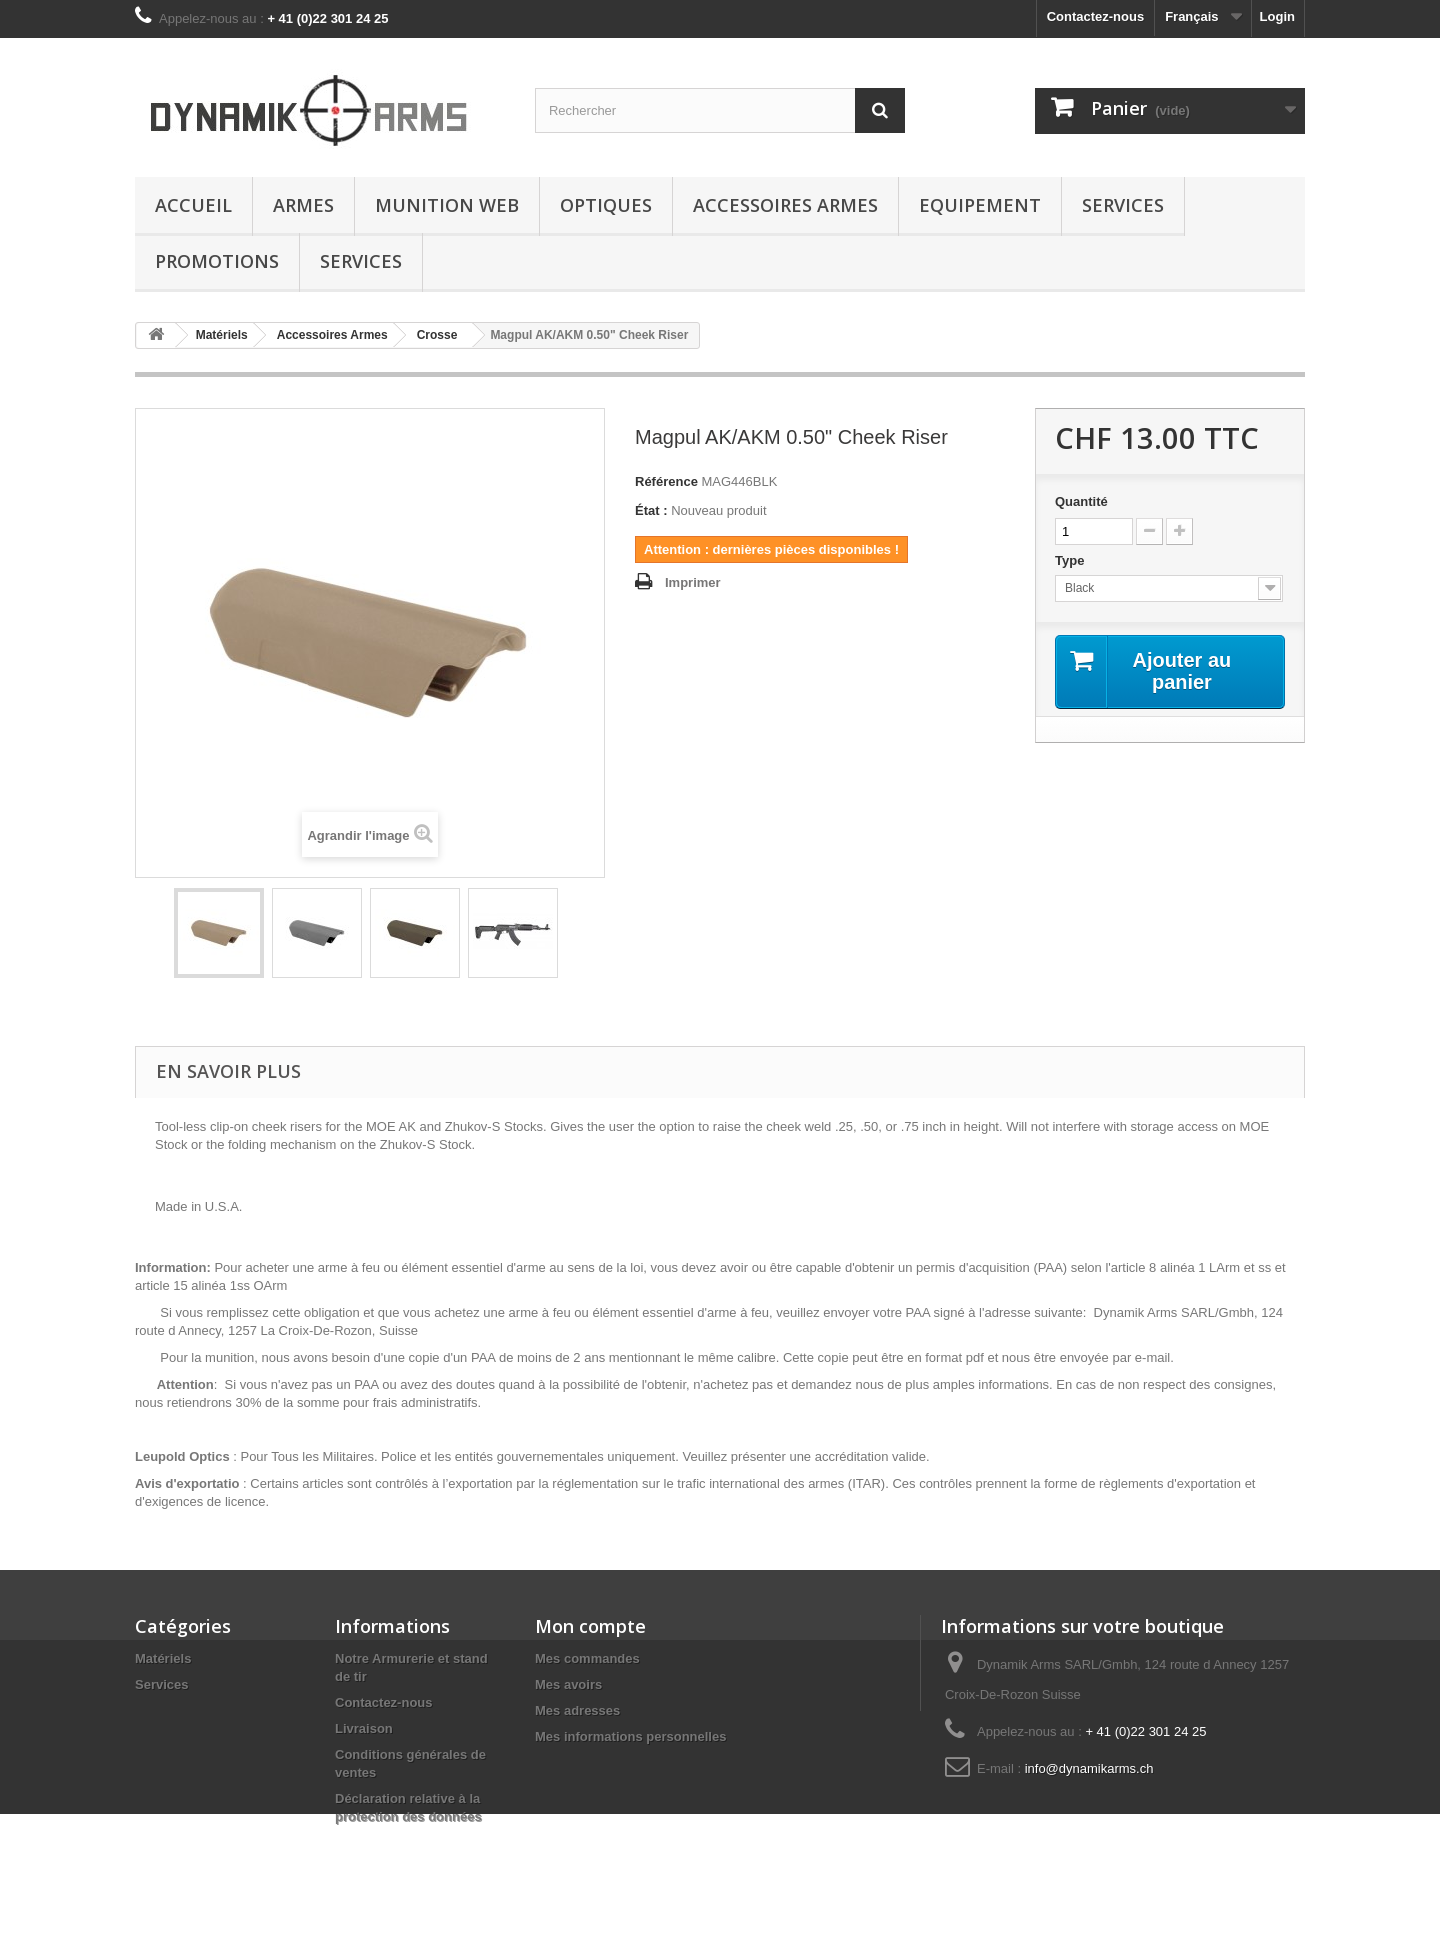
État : (651, 510)
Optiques (606, 205)
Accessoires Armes (785, 205)
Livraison (364, 1728)
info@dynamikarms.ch (1089, 1768)
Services (1123, 205)
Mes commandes (587, 1658)
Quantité (1081, 501)
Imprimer (693, 582)
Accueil (193, 205)
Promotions (217, 261)
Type (1071, 560)
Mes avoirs (568, 1684)
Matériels (163, 1658)
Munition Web (447, 205)
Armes (303, 205)
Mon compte (590, 1626)
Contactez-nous (1096, 16)
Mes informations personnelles (630, 1736)
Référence (666, 481)
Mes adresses (577, 1710)
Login (1277, 16)
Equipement (980, 205)
